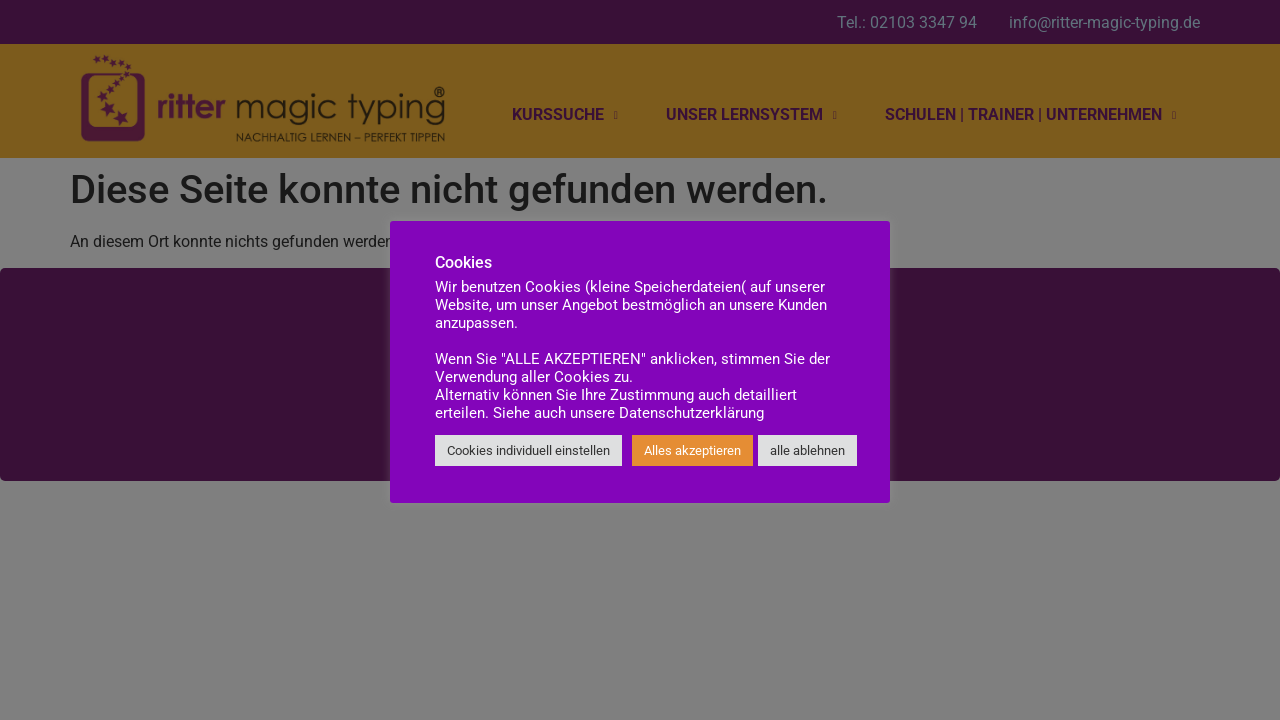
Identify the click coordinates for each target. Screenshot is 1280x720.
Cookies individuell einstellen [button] (528, 450)
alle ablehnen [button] (807, 450)
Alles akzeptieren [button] (692, 450)
